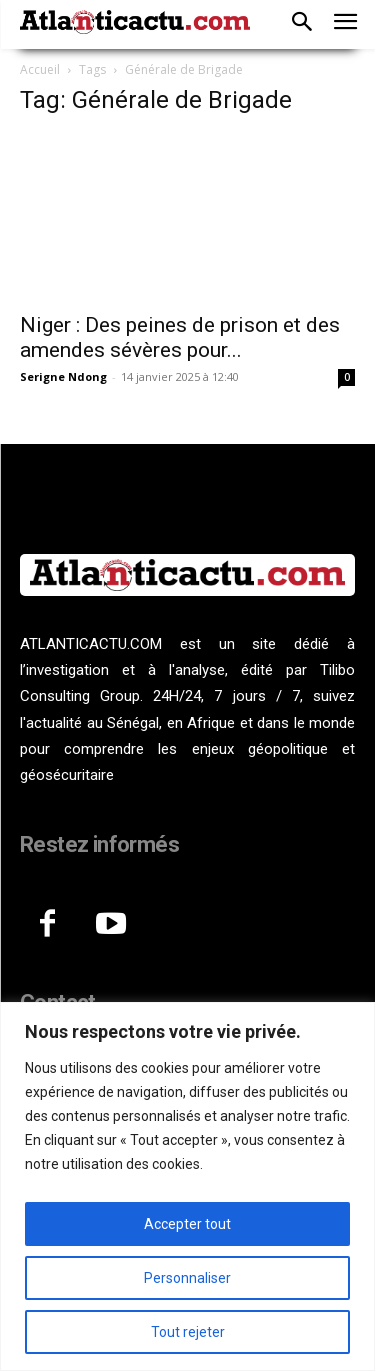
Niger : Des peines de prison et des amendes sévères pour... (180, 337)
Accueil (40, 69)
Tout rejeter (188, 1332)
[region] (187, 1186)
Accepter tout (187, 1224)
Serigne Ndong (63, 376)
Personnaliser (187, 1278)
